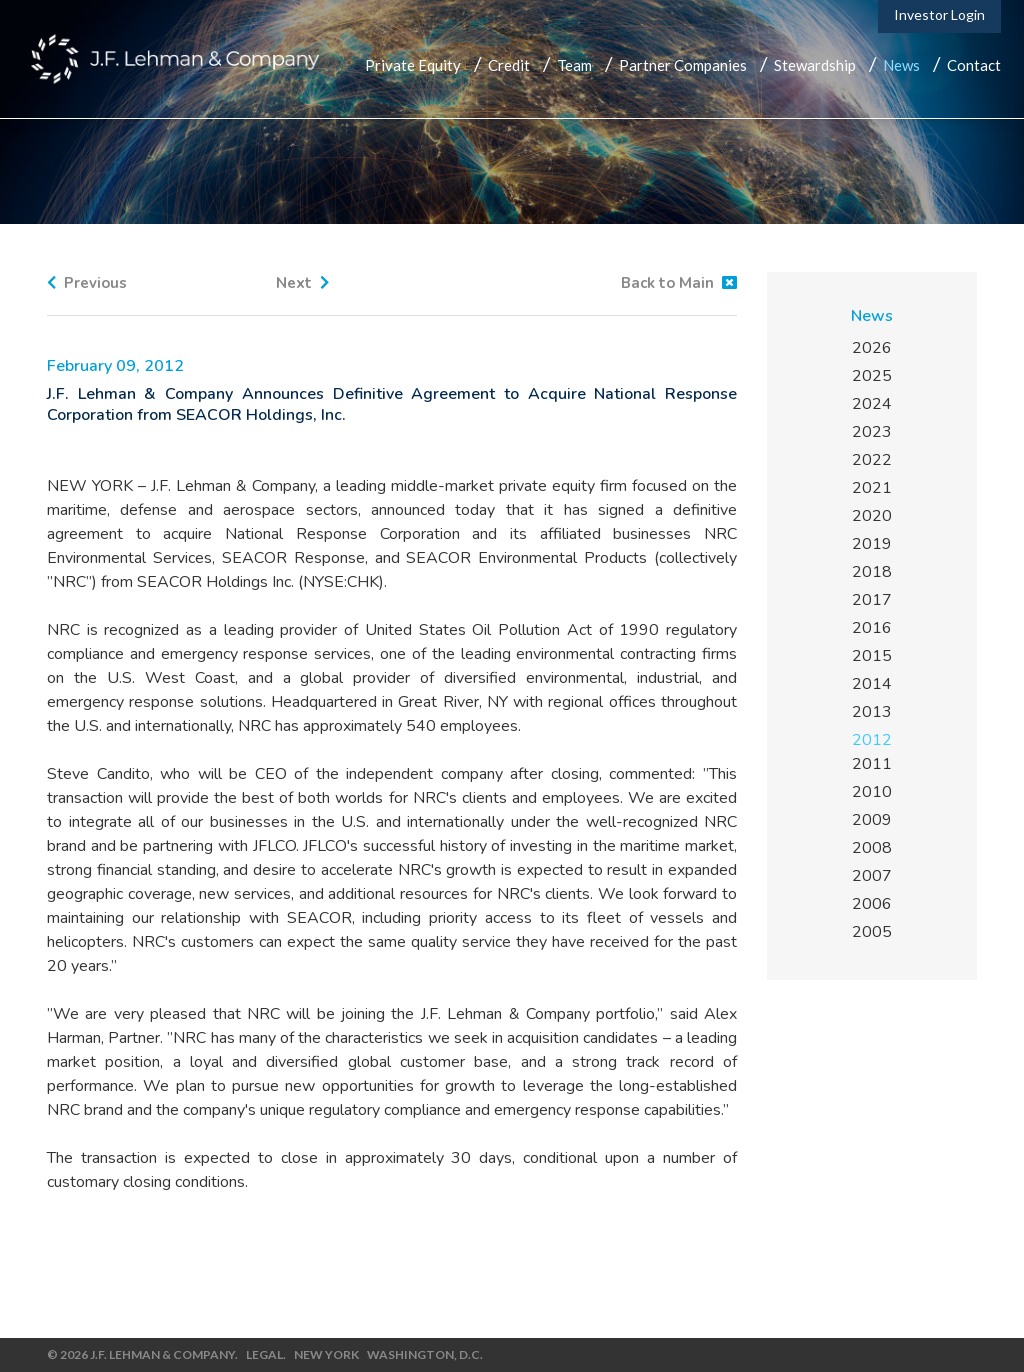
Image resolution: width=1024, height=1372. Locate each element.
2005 (872, 932)
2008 (872, 848)
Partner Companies (683, 65)
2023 (872, 432)
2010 (872, 792)
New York (326, 1354)
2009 (872, 820)
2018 (872, 572)
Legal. (266, 1354)
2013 (872, 712)
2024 (872, 404)
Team (574, 65)
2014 (872, 684)
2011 (872, 764)
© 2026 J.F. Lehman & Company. (142, 1354)
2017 (872, 600)
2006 (872, 904)
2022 (872, 460)
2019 (872, 544)
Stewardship (815, 65)
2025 (872, 376)
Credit (509, 65)
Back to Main (679, 283)
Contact (974, 65)
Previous (87, 283)
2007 (872, 876)
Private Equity (413, 65)
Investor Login (939, 14)
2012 (872, 740)
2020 (872, 516)
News (901, 65)
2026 (872, 348)
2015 (872, 656)
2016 (872, 628)
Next (302, 283)
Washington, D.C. (425, 1354)
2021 (872, 488)
